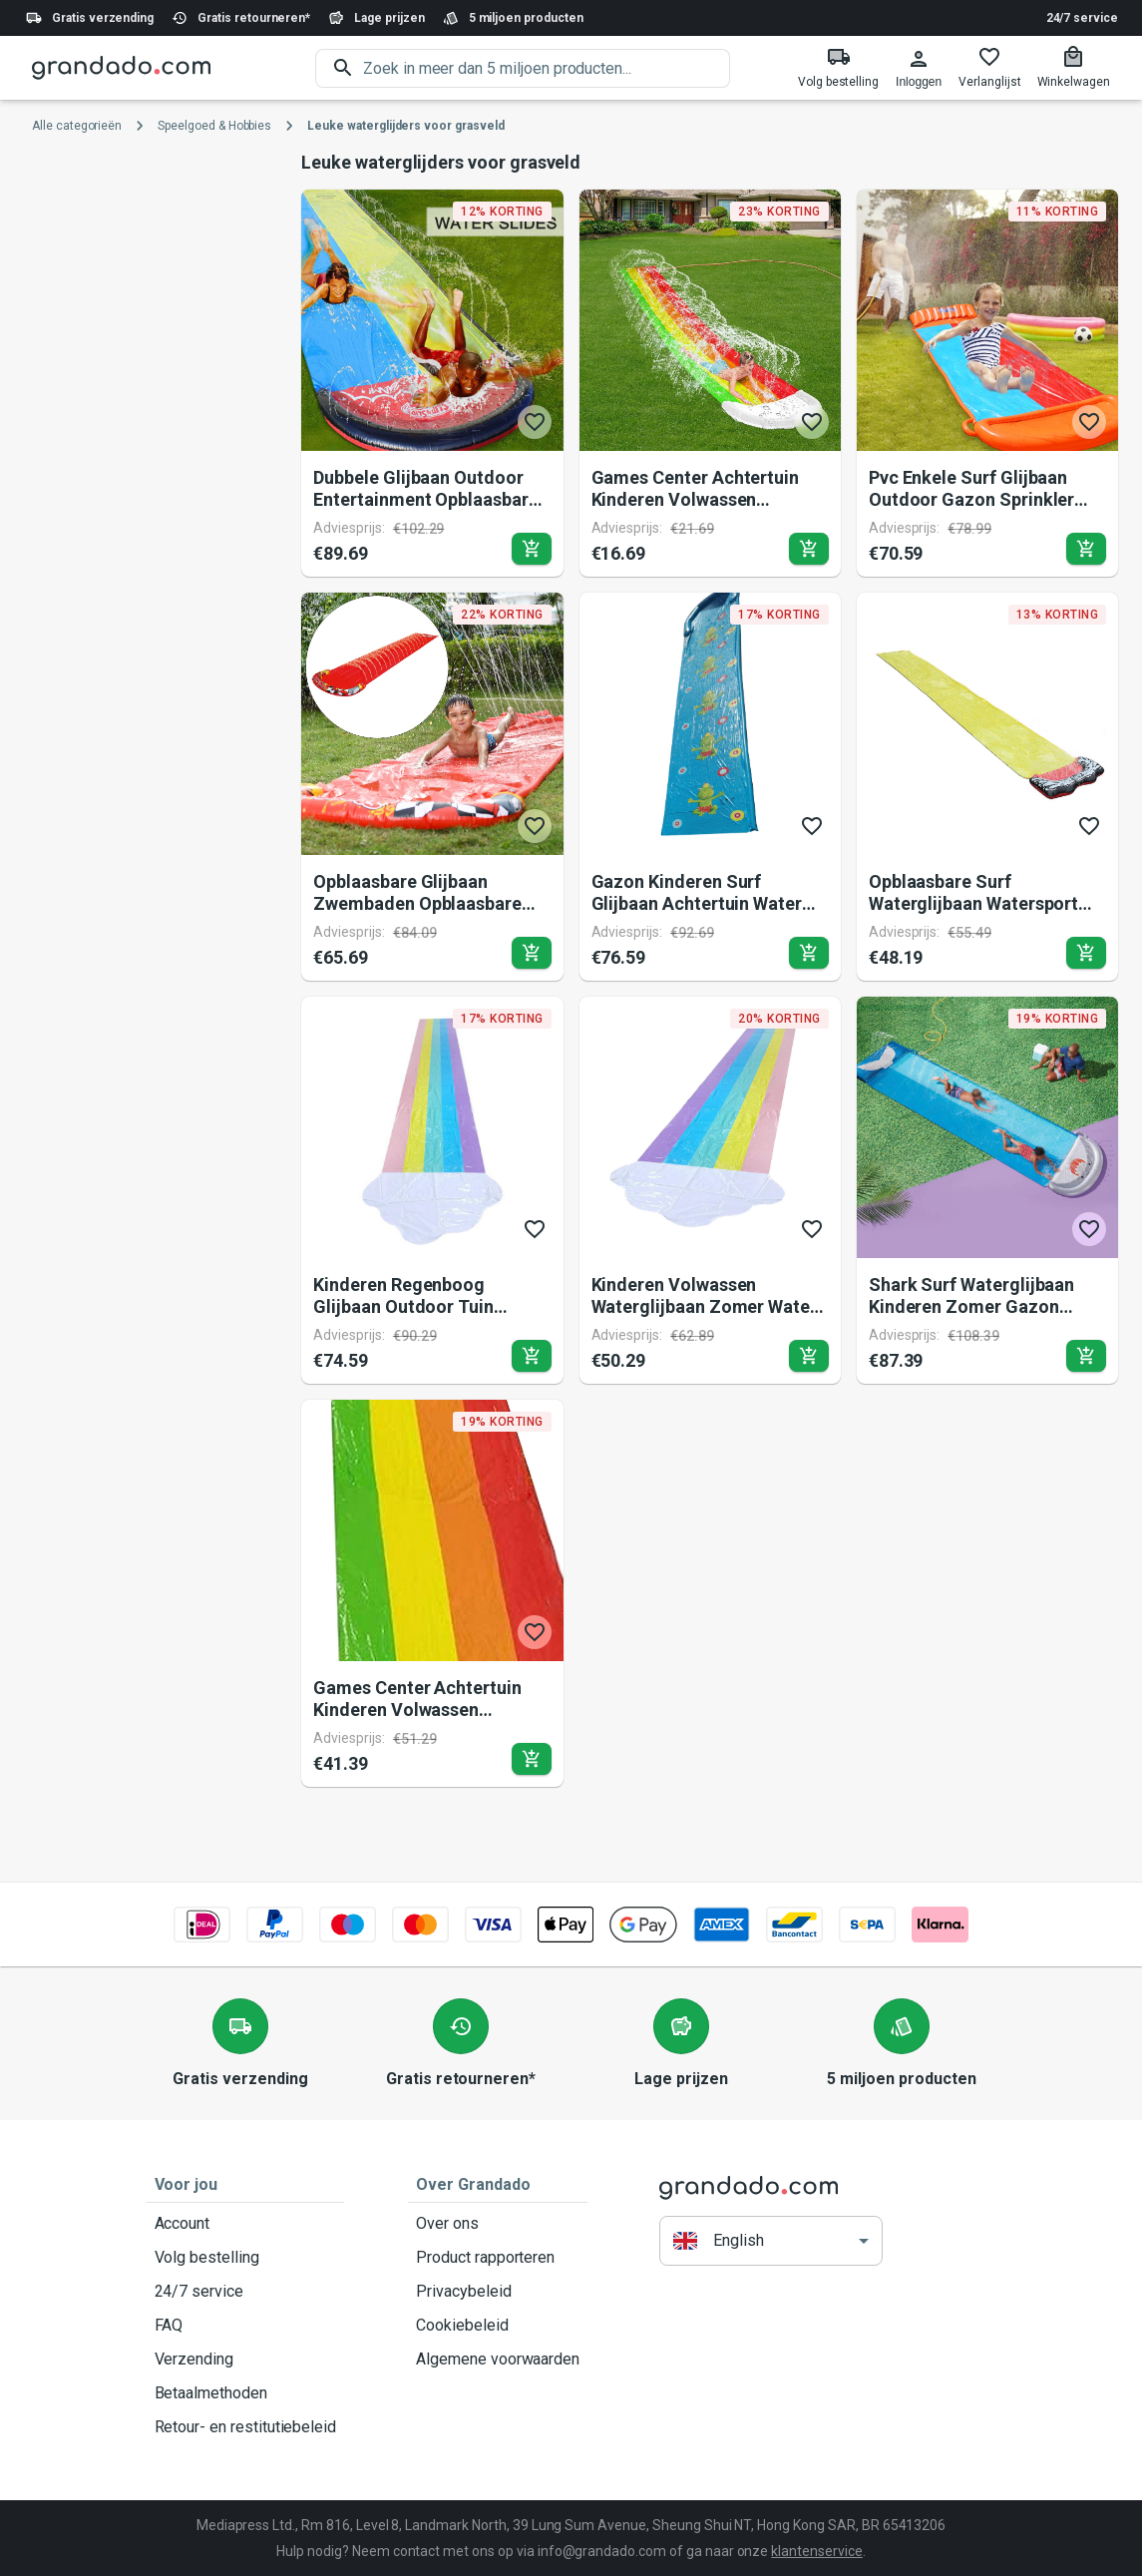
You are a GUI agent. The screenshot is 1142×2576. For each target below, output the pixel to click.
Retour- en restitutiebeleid (246, 2427)
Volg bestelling (246, 2258)
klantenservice (816, 2551)
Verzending (246, 2359)
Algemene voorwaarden (497, 2359)
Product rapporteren (497, 2258)
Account (246, 2224)
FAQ (246, 2326)
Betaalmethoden (246, 2393)
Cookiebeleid (497, 2326)
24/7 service (1082, 18)
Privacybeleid (497, 2292)
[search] (546, 68)
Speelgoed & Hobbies (214, 126)
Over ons (497, 2224)
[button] (771, 2240)
